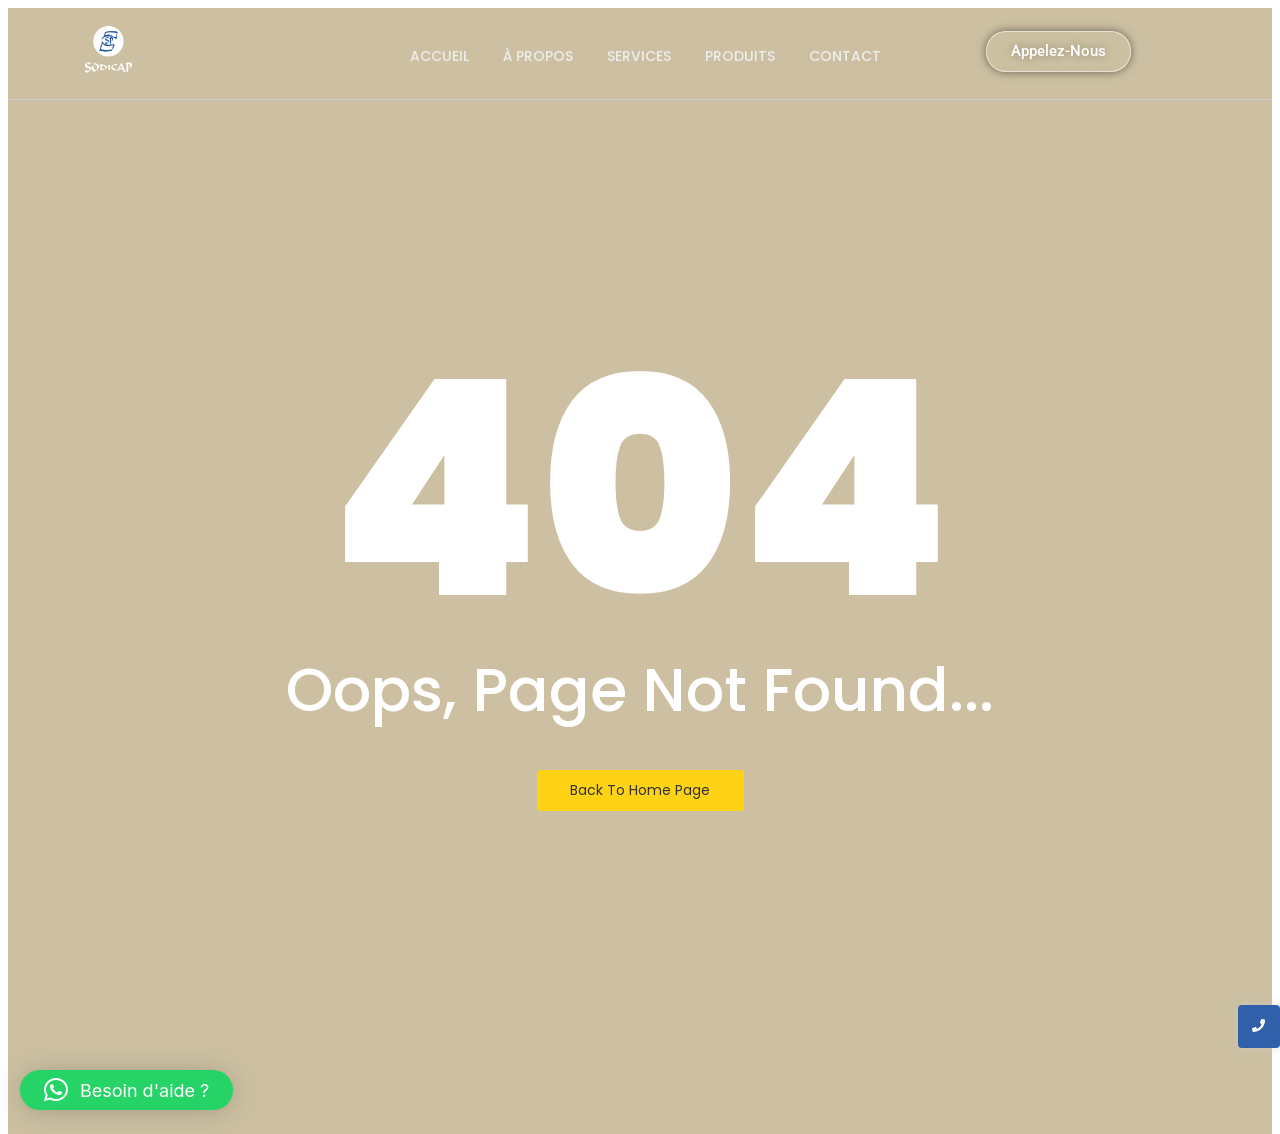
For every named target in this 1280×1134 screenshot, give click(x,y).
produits (740, 56)
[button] (126, 1090)
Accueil (439, 56)
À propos (538, 56)
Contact (845, 56)
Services (639, 56)
